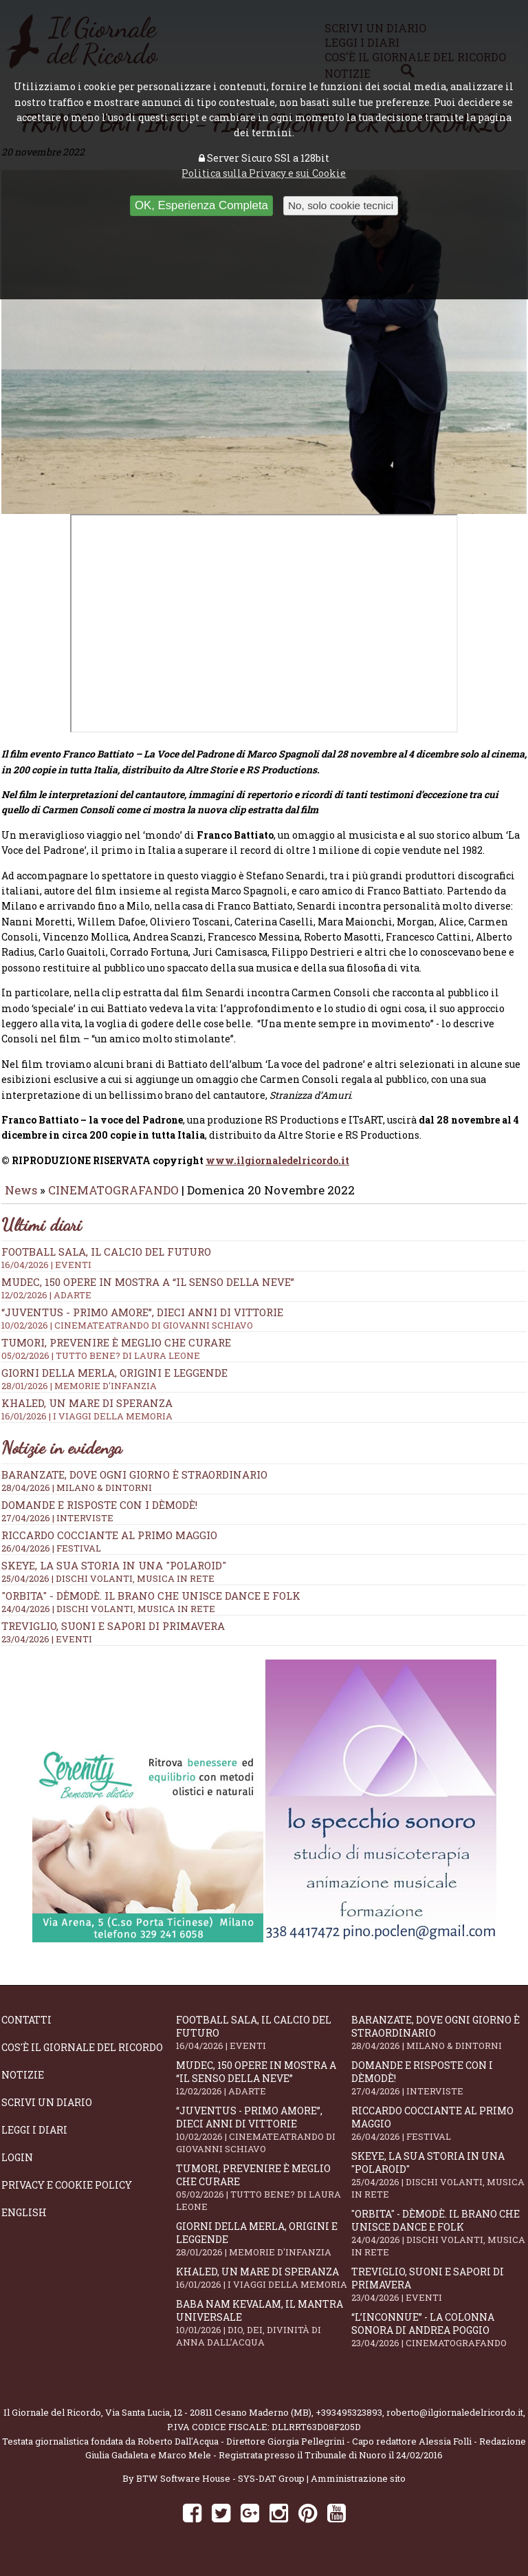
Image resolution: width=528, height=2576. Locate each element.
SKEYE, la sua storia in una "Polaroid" (113, 1575)
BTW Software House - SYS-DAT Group (220, 2488)
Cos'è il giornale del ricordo (82, 2056)
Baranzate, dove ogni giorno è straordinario (134, 1484)
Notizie (22, 2084)
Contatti (26, 2029)
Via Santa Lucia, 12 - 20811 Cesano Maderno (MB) (208, 2422)
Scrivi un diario (46, 2111)
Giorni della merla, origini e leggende (263, 2248)
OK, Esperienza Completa (201, 205)
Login (17, 2167)
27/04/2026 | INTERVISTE (57, 1527)
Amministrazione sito (358, 2488)
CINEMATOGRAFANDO (115, 1200)
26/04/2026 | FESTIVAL (51, 1558)
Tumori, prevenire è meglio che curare (263, 2196)
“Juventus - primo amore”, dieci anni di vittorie (264, 1328)
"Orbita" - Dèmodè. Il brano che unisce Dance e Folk (150, 1605)
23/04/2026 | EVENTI (46, 1648)
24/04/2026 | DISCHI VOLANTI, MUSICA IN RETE (108, 1618)
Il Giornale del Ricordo (52, 2422)
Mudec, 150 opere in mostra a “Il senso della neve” (264, 1298)
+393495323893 (349, 2422)
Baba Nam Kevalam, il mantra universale (263, 2332)
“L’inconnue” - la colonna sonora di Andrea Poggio (438, 2339)
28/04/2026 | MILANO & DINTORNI (76, 1497)
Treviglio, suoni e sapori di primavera (113, 1635)
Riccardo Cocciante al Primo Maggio (109, 1545)
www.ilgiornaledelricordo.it (277, 1170)
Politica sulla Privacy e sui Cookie (264, 173)
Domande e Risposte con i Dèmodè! (99, 1514)
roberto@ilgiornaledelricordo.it (454, 2422)
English (24, 2222)
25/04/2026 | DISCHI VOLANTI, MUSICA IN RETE (107, 1588)
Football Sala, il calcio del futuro (263, 2042)
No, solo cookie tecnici (340, 205)
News (21, 1200)
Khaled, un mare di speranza (263, 2287)
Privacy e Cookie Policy (66, 2194)
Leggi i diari (34, 2139)
